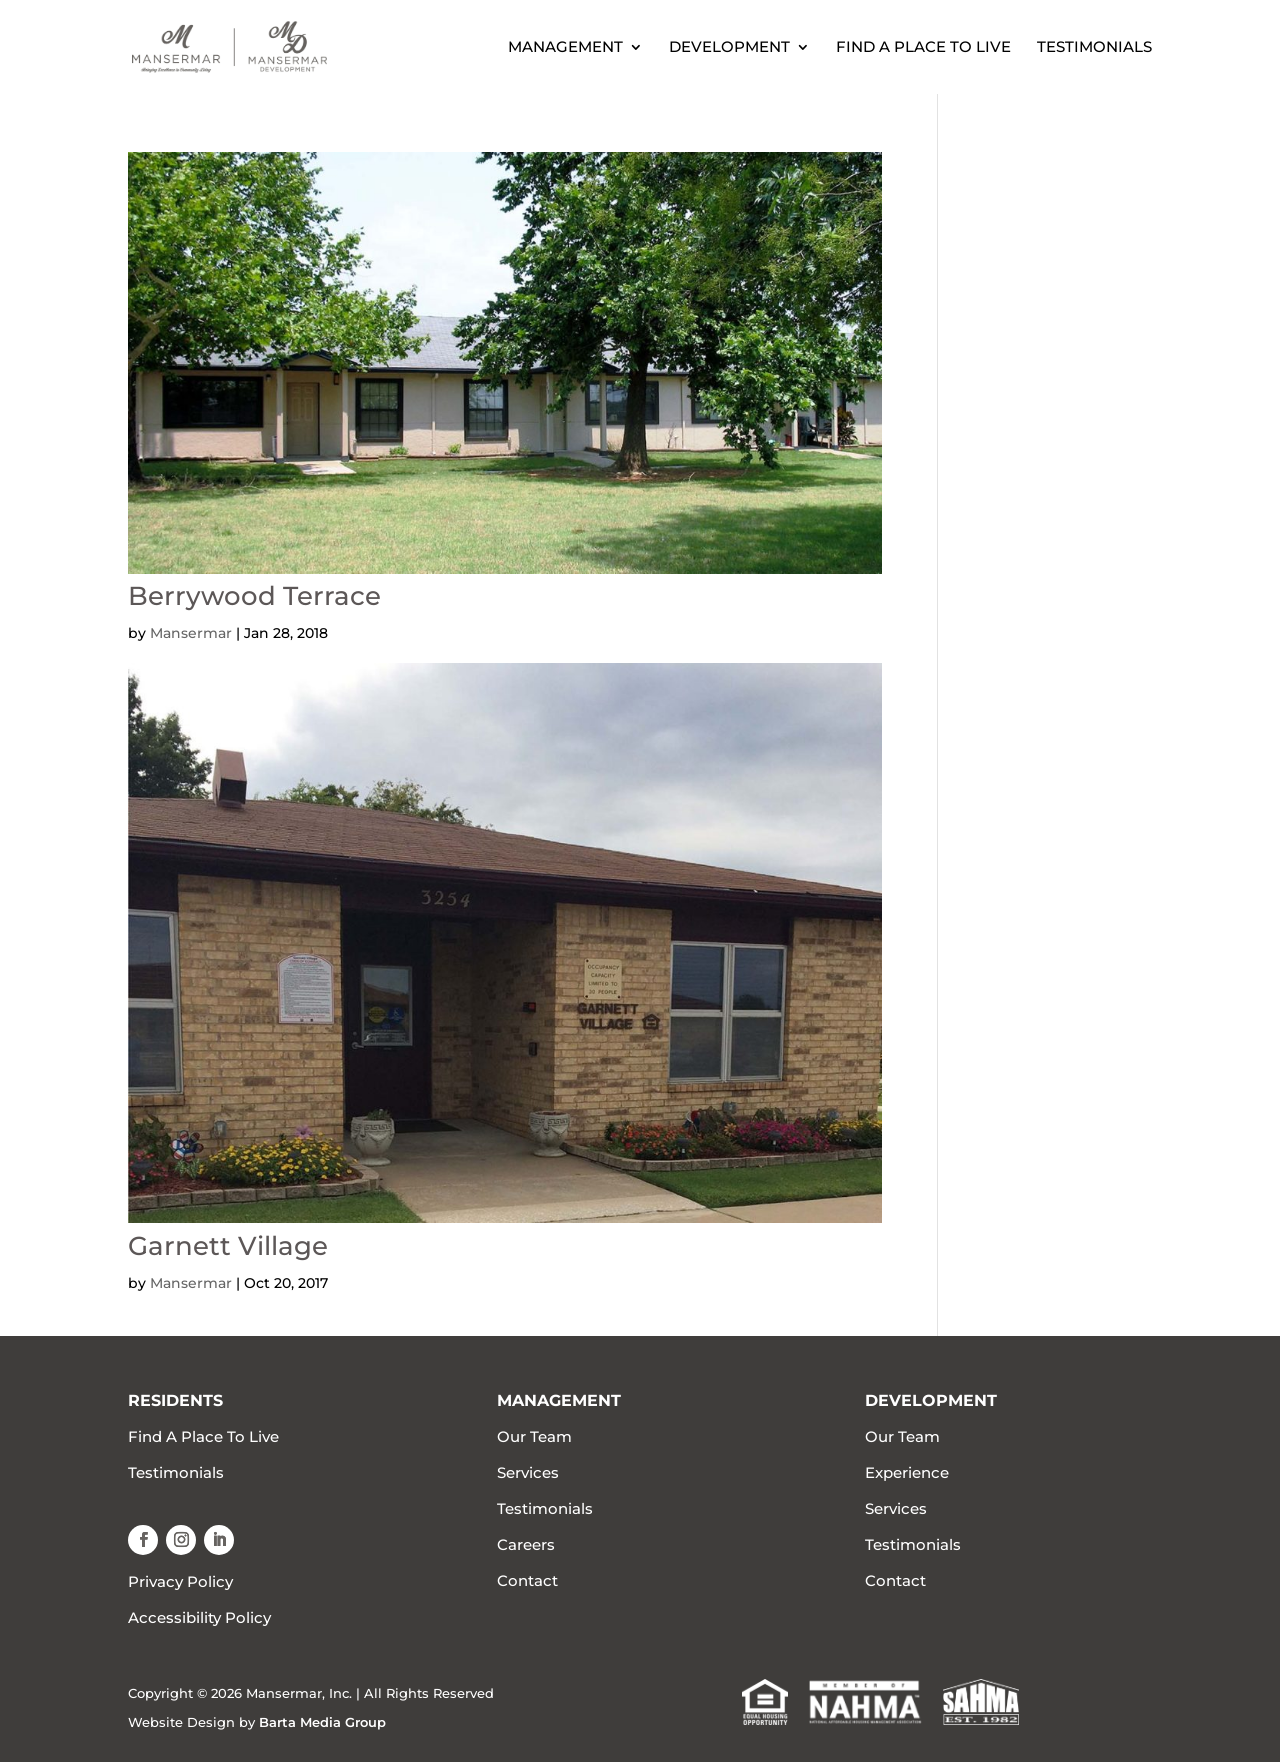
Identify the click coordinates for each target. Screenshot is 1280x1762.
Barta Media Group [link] (322, 1722)
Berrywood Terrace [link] (254, 596)
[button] (143, 1540)
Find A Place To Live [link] (923, 48)
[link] (273, 45)
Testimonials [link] (1094, 48)
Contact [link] (527, 1580)
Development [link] (729, 48)
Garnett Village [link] (228, 1246)
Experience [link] (907, 1472)
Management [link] (565, 48)
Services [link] (528, 1472)
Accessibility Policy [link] (199, 1617)
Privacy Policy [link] (180, 1581)
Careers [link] (526, 1544)
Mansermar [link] (191, 633)
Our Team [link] (534, 1436)
